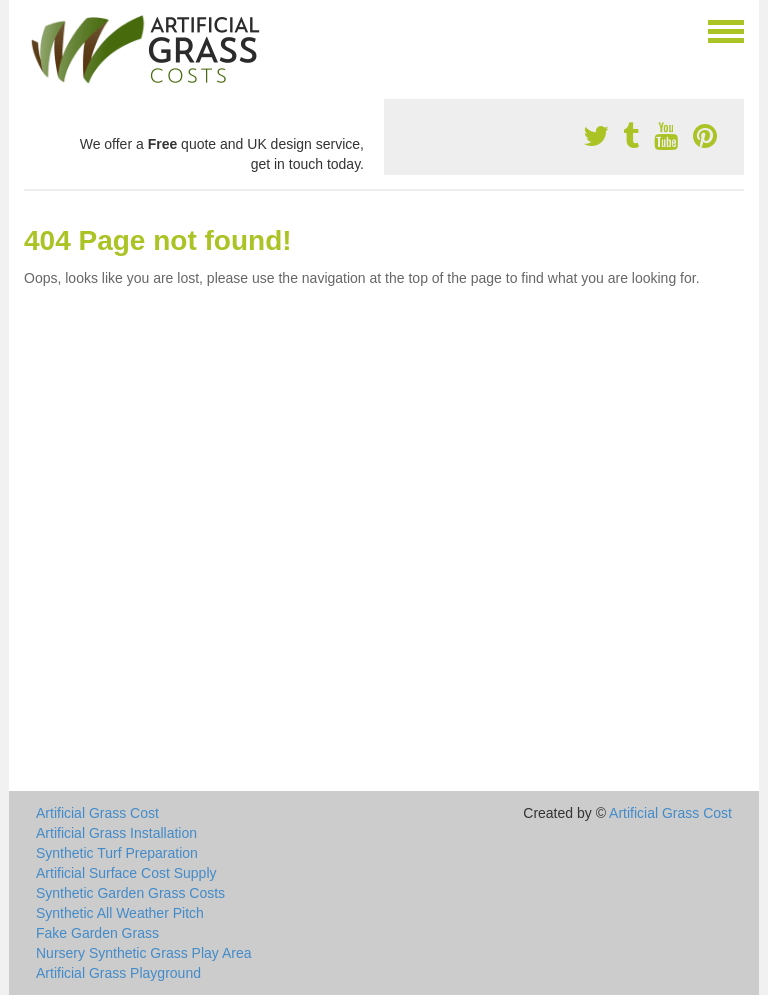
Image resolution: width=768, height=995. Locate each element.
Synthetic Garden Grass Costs (130, 893)
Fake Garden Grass (97, 933)
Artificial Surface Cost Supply (126, 873)
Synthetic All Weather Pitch (120, 913)
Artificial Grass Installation (116, 833)
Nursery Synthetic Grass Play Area (144, 953)
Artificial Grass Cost (97, 813)
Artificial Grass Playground (118, 973)
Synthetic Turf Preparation (117, 853)
